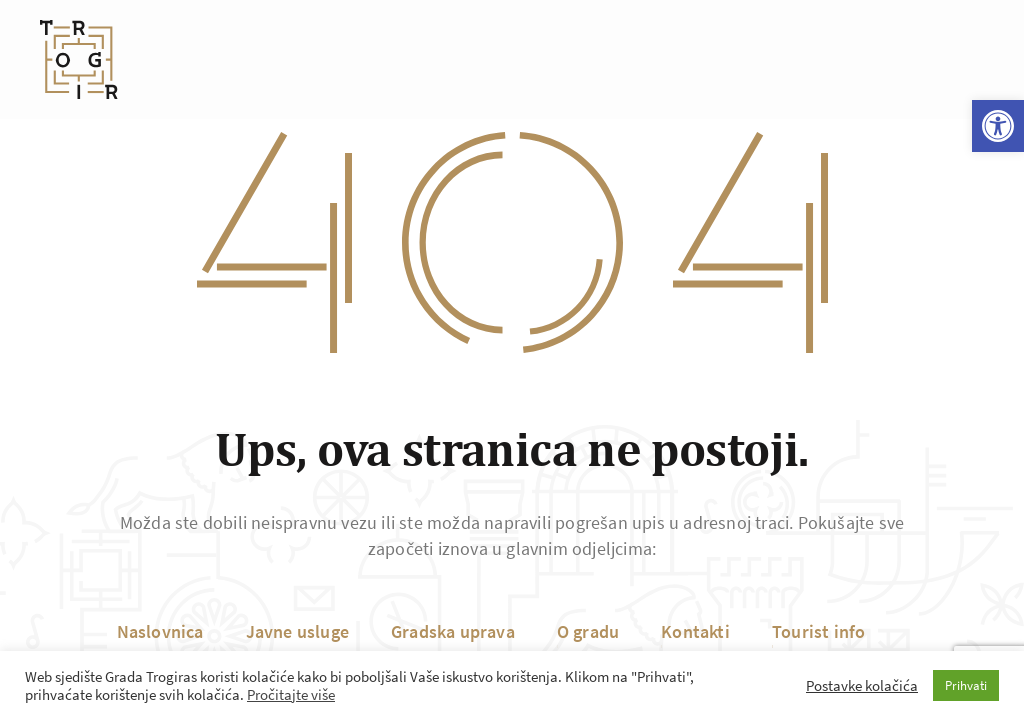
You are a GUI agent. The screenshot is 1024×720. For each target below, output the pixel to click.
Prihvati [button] (966, 685)
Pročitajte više (291, 695)
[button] (998, 126)
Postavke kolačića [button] (862, 686)
